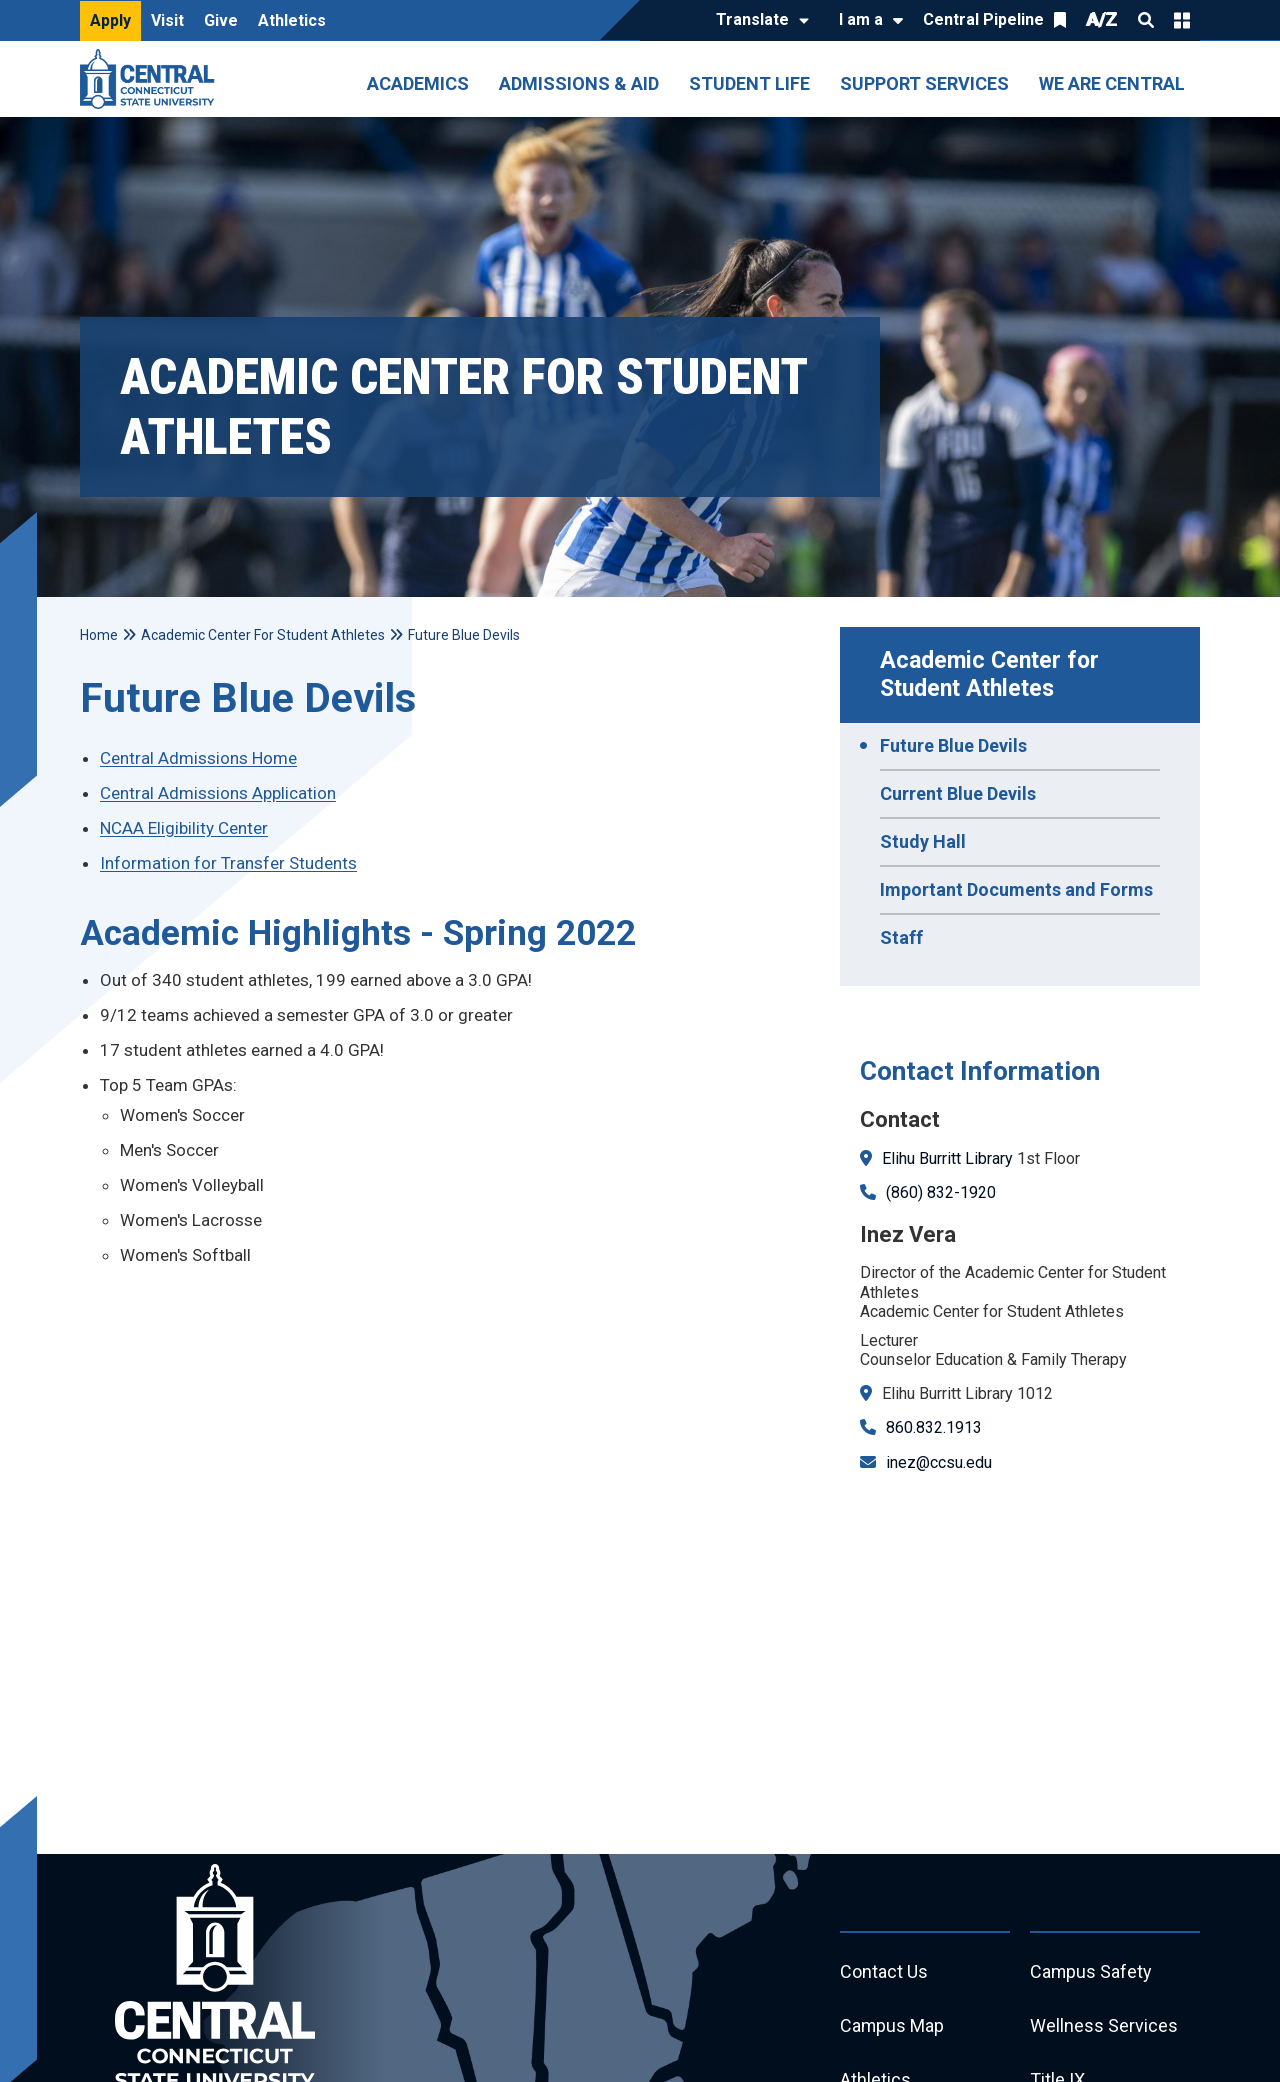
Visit (167, 20)
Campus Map (892, 2026)
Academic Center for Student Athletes (992, 674)
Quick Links (1182, 20)
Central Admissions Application (218, 793)
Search (1146, 20)
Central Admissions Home (198, 758)
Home (99, 635)
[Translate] (757, 21)
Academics (418, 83)
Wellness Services (1104, 2026)
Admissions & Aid (579, 83)
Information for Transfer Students (228, 863)
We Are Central (1112, 83)
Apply (110, 20)
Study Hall (923, 841)
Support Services (924, 83)
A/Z (1102, 19)
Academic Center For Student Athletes (263, 635)
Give (221, 20)
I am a (861, 19)
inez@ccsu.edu (939, 1462)
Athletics (292, 20)
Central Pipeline (983, 19)
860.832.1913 (934, 1427)
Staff (901, 937)
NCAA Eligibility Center (184, 828)
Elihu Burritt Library (947, 1158)
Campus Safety (1091, 1972)
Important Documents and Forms (1016, 889)
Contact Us (884, 1972)
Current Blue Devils (958, 793)
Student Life (749, 83)
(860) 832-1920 (941, 1192)
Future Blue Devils (953, 745)
